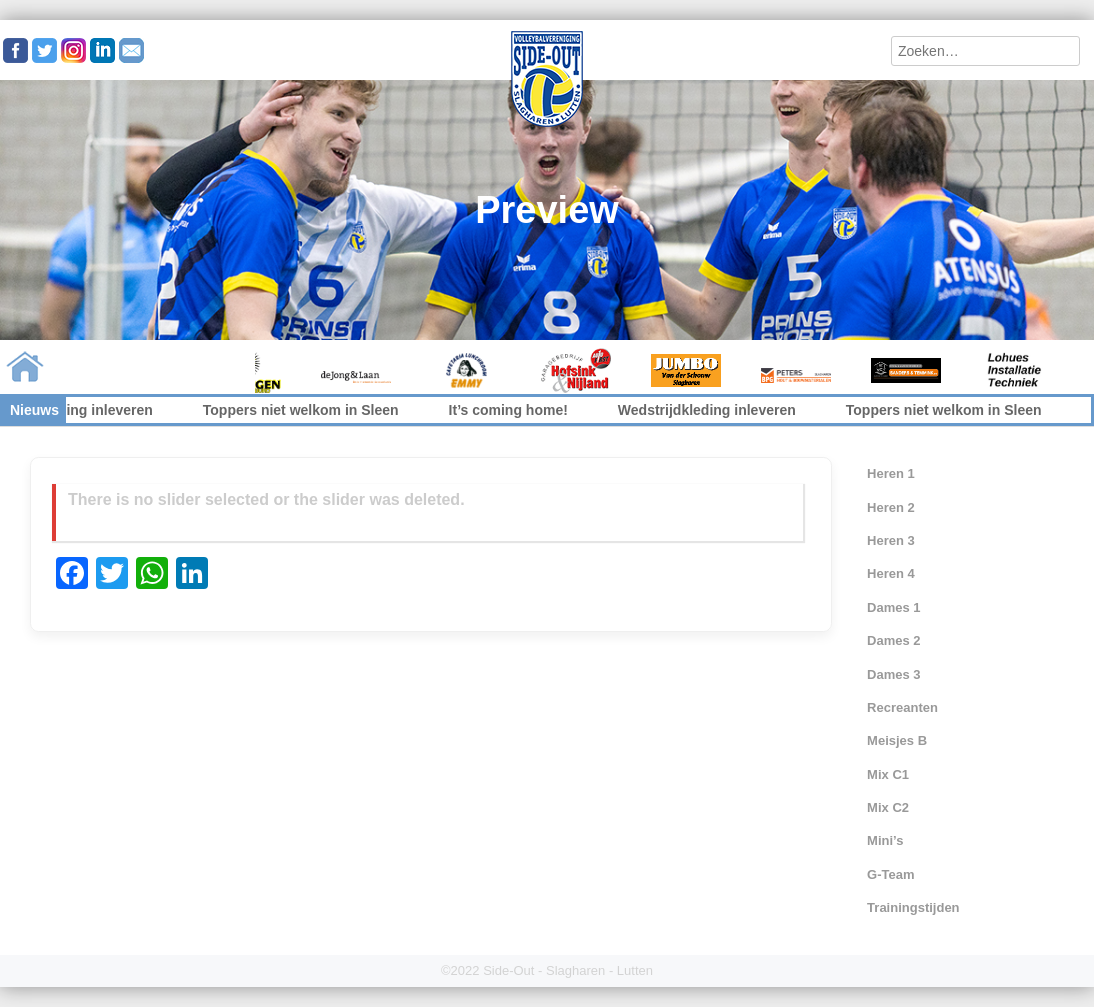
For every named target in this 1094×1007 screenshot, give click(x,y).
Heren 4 (891, 573)
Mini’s (885, 840)
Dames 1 (893, 607)
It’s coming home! (517, 410)
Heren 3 (891, 540)
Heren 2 (891, 507)
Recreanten (902, 707)
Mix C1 (888, 774)
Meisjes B (897, 740)
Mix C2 (888, 807)
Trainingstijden (913, 907)
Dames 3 (893, 674)
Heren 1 (891, 473)
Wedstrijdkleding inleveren (716, 410)
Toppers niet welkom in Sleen (310, 410)
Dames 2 (893, 640)
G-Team (890, 874)
